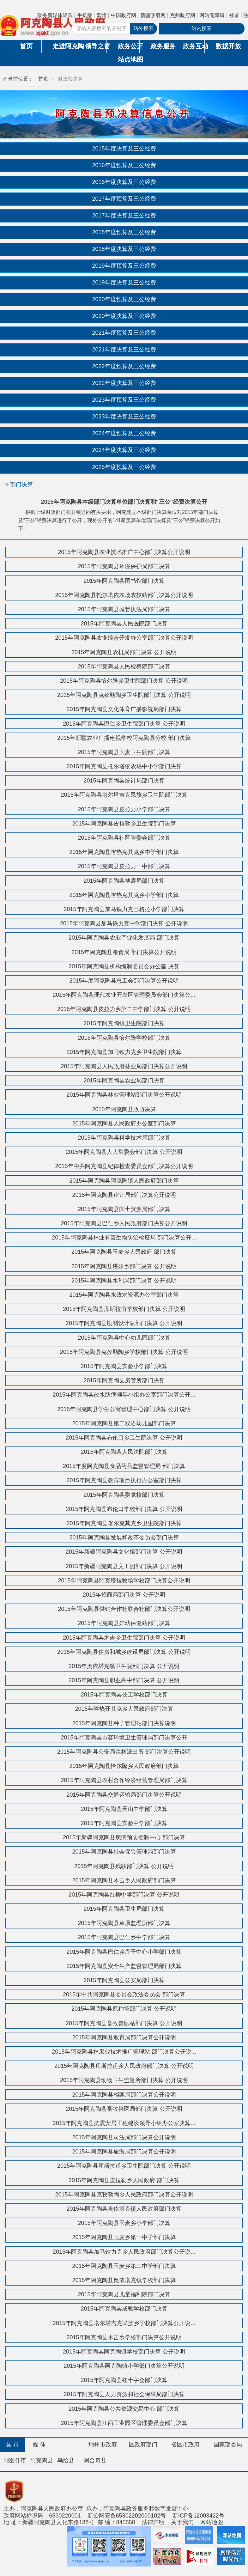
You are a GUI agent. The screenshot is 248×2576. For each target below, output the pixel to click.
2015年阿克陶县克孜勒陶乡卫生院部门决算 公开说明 (124, 695)
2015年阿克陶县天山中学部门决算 (124, 1809)
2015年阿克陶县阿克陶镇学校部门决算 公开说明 (124, 2351)
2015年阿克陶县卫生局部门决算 (123, 1909)
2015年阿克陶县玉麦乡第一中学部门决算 (124, 2237)
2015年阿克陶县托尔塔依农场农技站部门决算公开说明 (124, 595)
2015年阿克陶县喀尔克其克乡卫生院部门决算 (123, 1523)
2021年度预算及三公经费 (124, 333)
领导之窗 (95, 46)
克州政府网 (182, 15)
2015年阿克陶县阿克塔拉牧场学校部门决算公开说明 (124, 1580)
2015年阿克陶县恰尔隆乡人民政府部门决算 (123, 1766)
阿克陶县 (41, 2460)
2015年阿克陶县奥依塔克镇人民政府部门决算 (123, 2209)
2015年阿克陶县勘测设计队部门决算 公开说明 (124, 1323)
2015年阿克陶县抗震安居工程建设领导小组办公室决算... (124, 2123)
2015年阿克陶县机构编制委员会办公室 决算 (124, 966)
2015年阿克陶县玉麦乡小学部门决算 (124, 2223)
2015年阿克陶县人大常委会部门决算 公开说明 (124, 1152)
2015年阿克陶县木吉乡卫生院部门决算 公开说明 (124, 1638)
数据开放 (226, 46)
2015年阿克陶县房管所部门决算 (123, 1380)
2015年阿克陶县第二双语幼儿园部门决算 (124, 1423)
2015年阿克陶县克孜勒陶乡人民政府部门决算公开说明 (124, 2194)
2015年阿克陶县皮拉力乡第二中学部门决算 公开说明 (124, 1009)
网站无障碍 (212, 15)
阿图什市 (14, 2460)
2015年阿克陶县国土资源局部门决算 (124, 1209)
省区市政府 (185, 2444)
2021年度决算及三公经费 (124, 349)
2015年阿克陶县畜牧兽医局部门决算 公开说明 (124, 2109)
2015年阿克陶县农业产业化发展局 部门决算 (124, 938)
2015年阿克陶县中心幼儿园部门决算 (124, 1338)
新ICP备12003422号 (198, 2515)
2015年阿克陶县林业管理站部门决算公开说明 (123, 1095)
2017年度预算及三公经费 (124, 199)
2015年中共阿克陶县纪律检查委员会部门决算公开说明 (124, 1166)
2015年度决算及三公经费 (124, 148)
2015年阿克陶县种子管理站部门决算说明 (124, 1723)
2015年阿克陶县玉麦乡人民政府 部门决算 (124, 1252)
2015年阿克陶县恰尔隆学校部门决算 (124, 1038)
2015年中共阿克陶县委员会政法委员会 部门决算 (124, 1994)
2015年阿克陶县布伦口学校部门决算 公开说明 (124, 1509)
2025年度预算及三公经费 (124, 467)
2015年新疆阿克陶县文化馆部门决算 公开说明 (124, 1552)
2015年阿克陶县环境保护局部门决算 (124, 566)
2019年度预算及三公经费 (124, 266)
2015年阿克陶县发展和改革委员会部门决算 (123, 1537)
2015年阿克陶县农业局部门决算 (123, 1080)
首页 (26, 46)
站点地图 (129, 59)
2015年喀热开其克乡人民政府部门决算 (124, 1709)
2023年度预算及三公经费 (124, 400)
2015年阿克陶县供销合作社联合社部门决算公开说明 (124, 1609)
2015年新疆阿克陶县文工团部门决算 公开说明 (124, 1566)
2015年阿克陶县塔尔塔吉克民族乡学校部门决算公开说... (124, 2323)
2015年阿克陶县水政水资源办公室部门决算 (123, 1295)
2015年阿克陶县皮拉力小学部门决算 (124, 809)
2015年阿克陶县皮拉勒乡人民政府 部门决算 (124, 2180)
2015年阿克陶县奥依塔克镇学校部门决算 (124, 2280)
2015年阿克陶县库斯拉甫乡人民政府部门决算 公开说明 (124, 2066)
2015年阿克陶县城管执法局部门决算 (124, 609)
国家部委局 (228, 2444)
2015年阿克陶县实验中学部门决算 (124, 1823)
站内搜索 (201, 28)
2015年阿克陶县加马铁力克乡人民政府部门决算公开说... (124, 2252)
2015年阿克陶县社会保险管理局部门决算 (124, 1851)
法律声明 (153, 2522)
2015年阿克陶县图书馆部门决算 (123, 581)
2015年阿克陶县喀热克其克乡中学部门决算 (123, 852)
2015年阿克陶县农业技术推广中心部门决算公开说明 (124, 552)
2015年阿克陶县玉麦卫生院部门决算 (124, 752)
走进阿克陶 (63, 46)
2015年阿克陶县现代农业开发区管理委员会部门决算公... (124, 995)
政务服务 (161, 46)
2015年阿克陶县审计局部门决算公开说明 (124, 1195)
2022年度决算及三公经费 (124, 383)
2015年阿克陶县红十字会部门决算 (124, 2380)
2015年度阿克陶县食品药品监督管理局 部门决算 (124, 1466)
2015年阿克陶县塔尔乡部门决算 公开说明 (124, 1266)
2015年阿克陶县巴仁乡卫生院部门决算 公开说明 (124, 724)
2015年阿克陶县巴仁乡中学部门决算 (124, 1937)
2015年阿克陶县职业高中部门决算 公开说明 (124, 1680)
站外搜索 (143, 28)
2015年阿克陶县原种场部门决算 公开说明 (124, 2009)
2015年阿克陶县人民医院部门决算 (124, 623)
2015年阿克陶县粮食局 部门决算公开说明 (124, 952)
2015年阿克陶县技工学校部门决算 (124, 1694)
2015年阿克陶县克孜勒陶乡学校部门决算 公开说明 (124, 1352)
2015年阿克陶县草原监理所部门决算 (124, 1923)
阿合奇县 (95, 2460)
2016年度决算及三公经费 (124, 182)
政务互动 (193, 46)
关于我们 (182, 2522)
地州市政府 (102, 2444)
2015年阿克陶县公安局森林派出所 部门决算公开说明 (124, 1752)
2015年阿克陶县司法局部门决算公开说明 (124, 2137)
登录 (234, 15)
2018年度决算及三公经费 (124, 249)
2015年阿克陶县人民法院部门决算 (124, 1452)
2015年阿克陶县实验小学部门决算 (124, 1366)
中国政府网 (123, 15)
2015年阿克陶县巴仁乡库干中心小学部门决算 (123, 1952)
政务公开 (128, 46)
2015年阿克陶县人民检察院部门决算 (124, 666)
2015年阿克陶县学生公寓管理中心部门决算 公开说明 (124, 1409)
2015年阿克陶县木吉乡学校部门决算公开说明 (123, 2337)
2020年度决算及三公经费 (124, 316)
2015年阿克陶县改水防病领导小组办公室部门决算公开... (124, 1395)
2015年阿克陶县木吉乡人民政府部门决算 (124, 1880)
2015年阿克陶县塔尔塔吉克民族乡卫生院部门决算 (124, 795)
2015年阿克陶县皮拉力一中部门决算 (124, 866)
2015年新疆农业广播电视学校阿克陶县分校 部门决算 (124, 738)
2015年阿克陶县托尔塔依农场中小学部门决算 (123, 766)
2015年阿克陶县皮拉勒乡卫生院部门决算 (124, 823)
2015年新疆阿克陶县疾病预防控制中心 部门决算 (124, 1837)
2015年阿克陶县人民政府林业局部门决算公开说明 (124, 1066)
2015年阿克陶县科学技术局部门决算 (124, 1138)
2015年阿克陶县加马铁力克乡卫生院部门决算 (123, 1052)
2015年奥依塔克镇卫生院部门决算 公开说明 (124, 1666)
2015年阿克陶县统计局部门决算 (123, 780)
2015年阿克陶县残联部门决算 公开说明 (124, 1866)
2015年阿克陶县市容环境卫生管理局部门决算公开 (124, 1737)
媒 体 (39, 2444)
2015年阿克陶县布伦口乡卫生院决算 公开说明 (124, 1437)
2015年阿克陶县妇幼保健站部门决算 (124, 1623)
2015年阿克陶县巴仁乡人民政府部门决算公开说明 (124, 1223)
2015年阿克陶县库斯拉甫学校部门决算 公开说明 (124, 1309)
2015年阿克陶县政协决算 (124, 1109)
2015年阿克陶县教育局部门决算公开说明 (124, 2037)
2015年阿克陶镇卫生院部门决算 (123, 1023)
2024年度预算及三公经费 (124, 433)
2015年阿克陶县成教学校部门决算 (124, 2308)
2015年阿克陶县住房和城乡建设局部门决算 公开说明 (124, 1652)
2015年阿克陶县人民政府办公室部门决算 (124, 1123)
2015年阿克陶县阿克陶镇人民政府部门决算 (123, 1181)
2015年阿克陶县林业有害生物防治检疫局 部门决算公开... (124, 1237)
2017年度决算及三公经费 (124, 215)
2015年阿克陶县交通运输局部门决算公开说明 (123, 1795)
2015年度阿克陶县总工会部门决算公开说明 (123, 980)
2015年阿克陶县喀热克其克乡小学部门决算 (123, 895)
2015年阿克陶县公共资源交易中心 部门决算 (124, 2409)
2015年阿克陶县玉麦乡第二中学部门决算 (124, 2266)
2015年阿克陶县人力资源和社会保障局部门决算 (124, 2394)
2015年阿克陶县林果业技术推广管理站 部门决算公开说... (124, 2052)
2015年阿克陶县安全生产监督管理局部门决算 (123, 1966)
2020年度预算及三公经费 (124, 299)
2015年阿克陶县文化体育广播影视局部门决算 (123, 709)
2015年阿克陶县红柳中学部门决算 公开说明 (124, 1894)
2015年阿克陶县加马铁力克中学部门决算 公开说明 (124, 923)
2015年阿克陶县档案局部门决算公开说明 (124, 2095)
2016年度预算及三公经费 (124, 165)
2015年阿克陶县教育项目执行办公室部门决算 (123, 1480)
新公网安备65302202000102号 (127, 2515)
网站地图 (211, 2522)
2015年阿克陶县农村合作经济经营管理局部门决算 (124, 1780)
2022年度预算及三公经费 (124, 366)
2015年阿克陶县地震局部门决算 (123, 881)
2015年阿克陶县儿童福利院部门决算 (124, 2294)
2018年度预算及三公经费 (124, 232)
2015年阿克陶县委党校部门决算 (123, 1495)
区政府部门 (143, 2444)
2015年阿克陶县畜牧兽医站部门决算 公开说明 (124, 2023)
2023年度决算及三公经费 (124, 416)
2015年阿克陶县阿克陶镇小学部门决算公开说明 (124, 2366)
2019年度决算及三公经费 (124, 282)
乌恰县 (65, 2460)
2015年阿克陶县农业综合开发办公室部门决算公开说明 (124, 638)
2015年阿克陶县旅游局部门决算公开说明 (124, 2151)
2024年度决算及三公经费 (124, 450)
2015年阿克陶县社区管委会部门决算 (124, 838)
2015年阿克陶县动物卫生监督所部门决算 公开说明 (124, 2080)
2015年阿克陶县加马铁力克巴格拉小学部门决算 (124, 909)
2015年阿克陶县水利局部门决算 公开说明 (124, 1280)
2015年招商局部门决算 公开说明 (124, 1595)
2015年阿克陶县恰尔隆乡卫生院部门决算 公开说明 (124, 681)
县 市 (12, 2444)
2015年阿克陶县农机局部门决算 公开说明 (124, 652)
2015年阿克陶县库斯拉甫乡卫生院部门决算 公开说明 (124, 2166)
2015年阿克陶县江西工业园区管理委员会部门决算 (124, 2423)
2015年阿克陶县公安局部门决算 (123, 1980)
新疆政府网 (153, 15)
